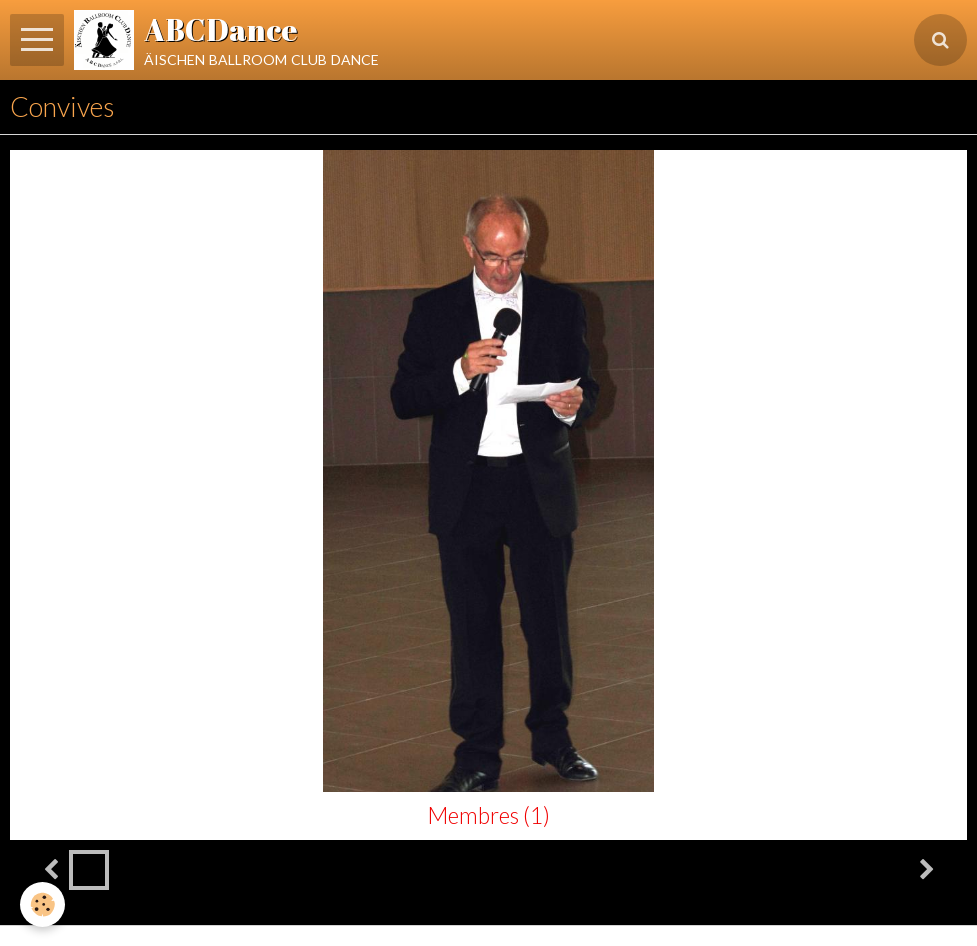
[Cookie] (42, 904)
